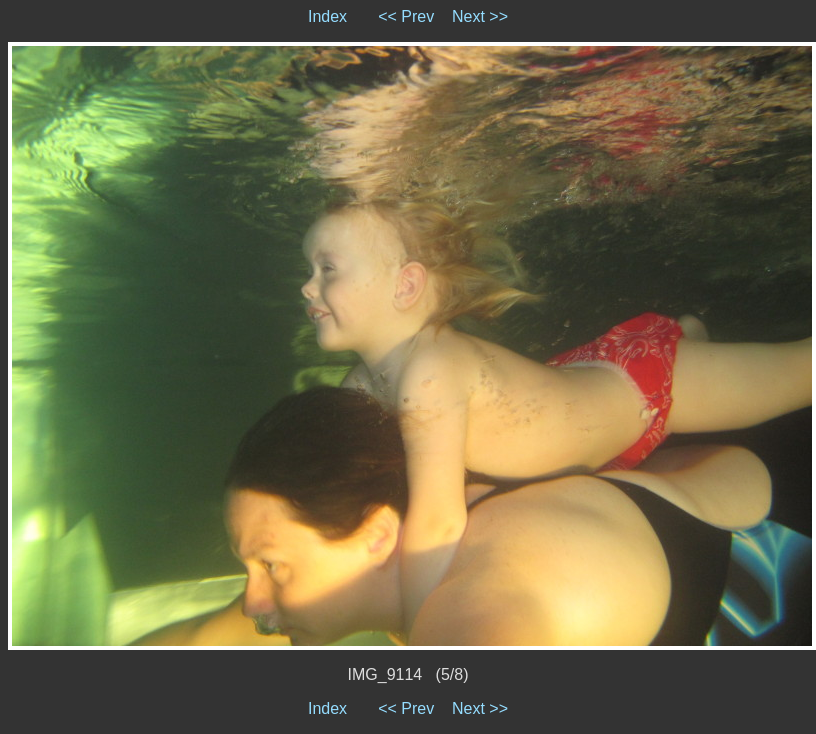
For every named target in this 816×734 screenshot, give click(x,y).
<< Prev (406, 16)
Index (327, 16)
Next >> (480, 16)
